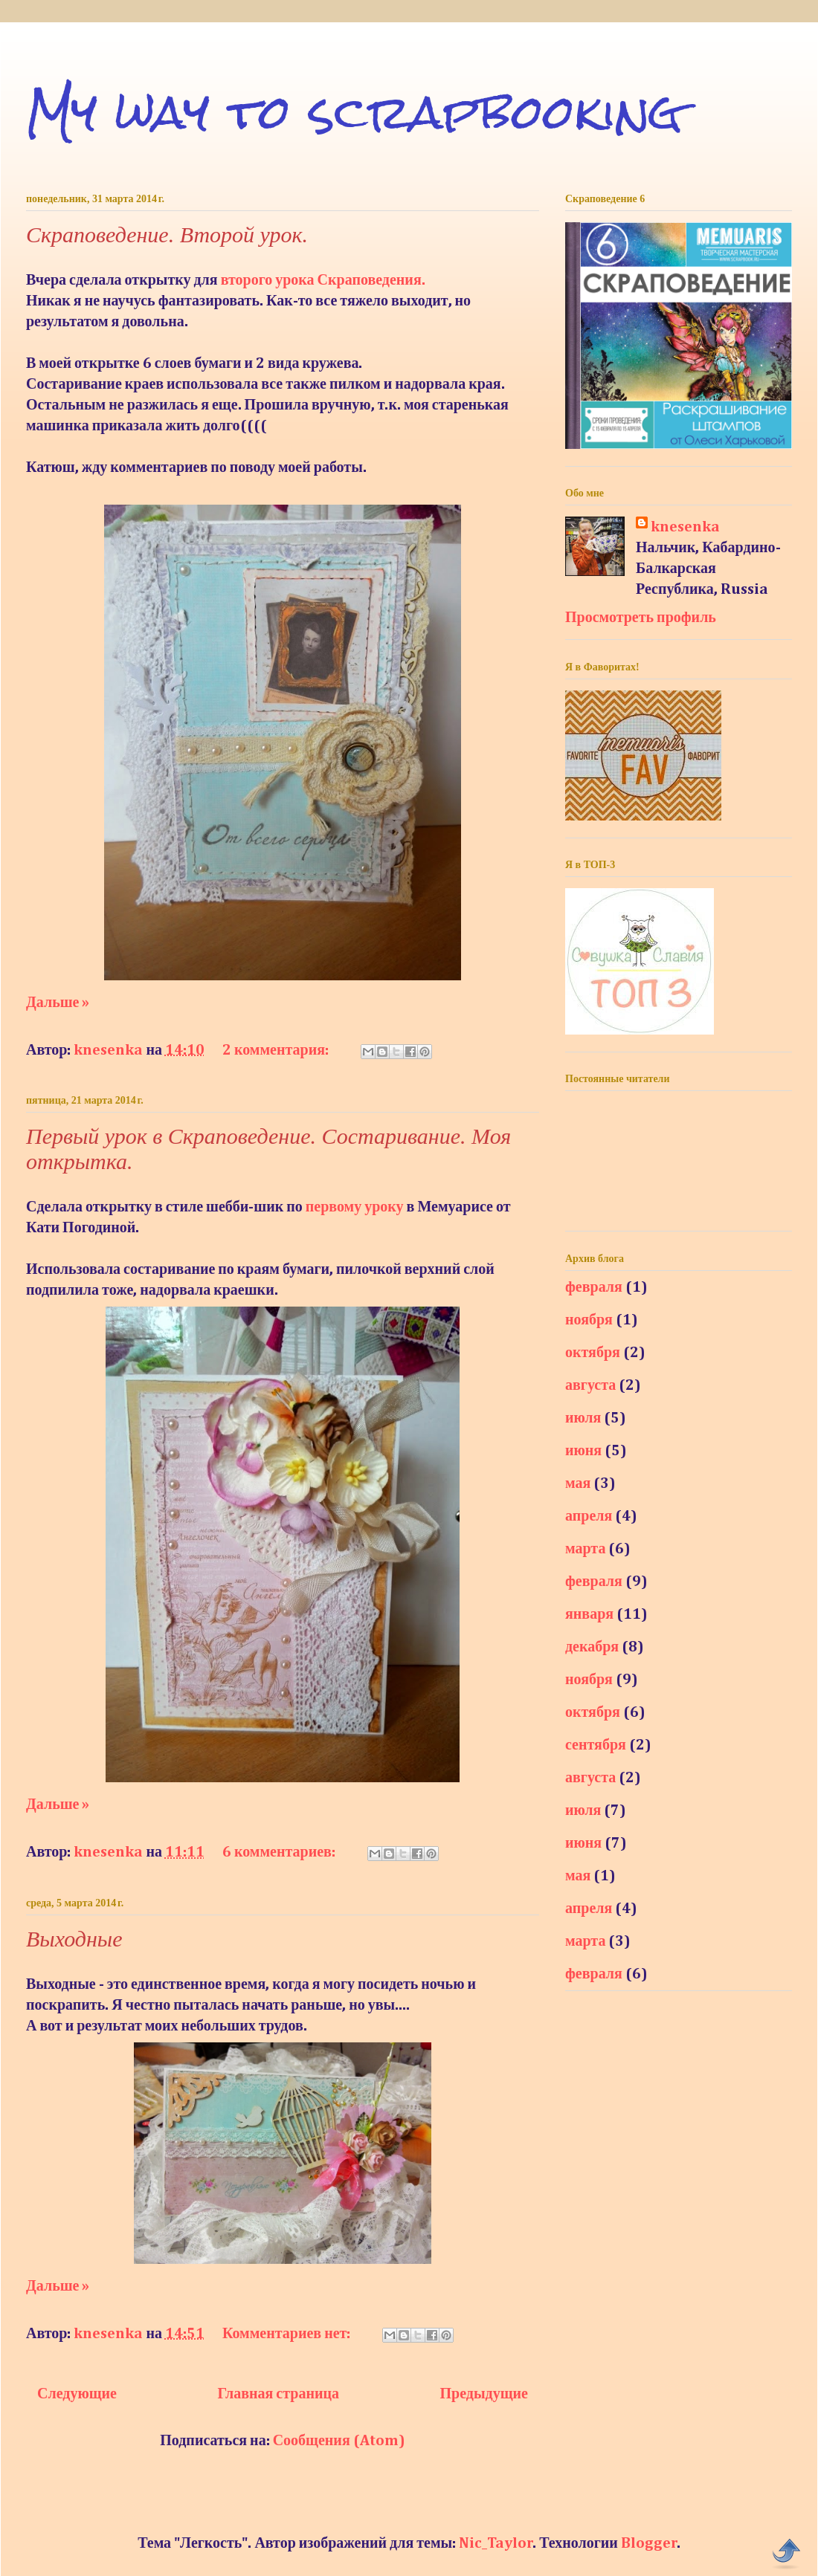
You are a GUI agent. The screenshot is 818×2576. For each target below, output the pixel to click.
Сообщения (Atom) (339, 2440)
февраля (593, 1287)
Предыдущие (484, 2393)
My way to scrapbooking (354, 111)
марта (585, 1548)
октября (592, 1352)
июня (583, 1450)
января (589, 1614)
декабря (592, 1647)
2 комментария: (277, 1050)
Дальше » (58, 1002)
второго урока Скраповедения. (323, 280)
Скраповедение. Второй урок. (167, 234)
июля (583, 1418)
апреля (588, 1516)
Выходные (74, 1938)
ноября (589, 1320)
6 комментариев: (280, 1852)
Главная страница (278, 2393)
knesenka (685, 527)
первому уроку (355, 1207)
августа (590, 1385)
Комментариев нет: (287, 2333)
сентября (595, 1745)
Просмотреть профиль (640, 617)
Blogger (649, 2543)
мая (577, 1483)
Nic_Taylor (496, 2543)
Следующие (77, 2393)
